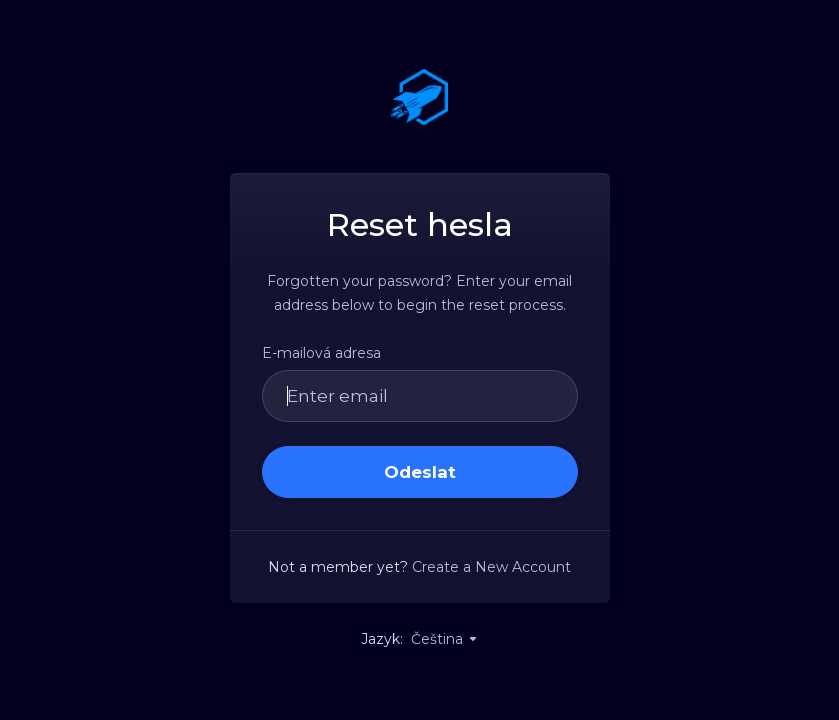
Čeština (445, 639)
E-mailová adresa (321, 353)
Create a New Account (491, 567)
